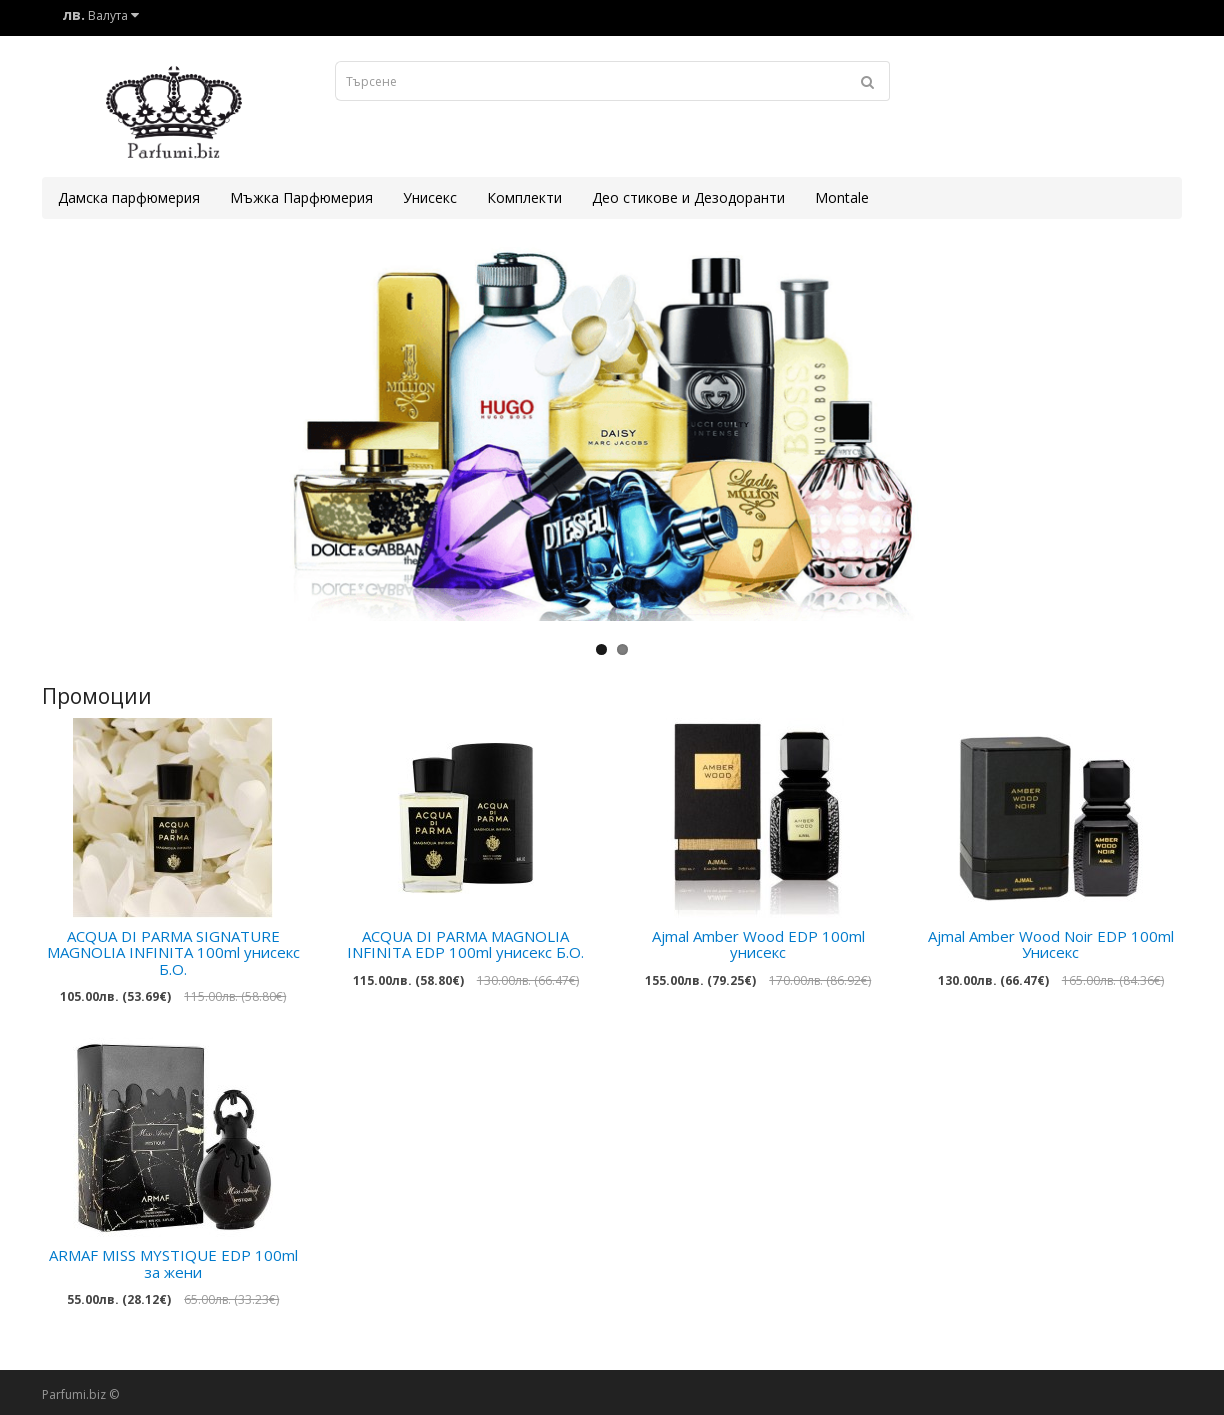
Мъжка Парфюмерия (301, 197)
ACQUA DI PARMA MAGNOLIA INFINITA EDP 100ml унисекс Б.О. (465, 944)
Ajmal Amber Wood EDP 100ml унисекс (758, 944)
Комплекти (524, 197)
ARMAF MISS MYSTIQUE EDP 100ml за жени (173, 1263)
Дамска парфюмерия (129, 197)
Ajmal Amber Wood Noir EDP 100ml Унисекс (1051, 944)
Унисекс (430, 197)
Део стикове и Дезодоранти (688, 197)
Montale (842, 197)
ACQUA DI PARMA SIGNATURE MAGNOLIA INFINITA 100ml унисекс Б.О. (173, 952)
